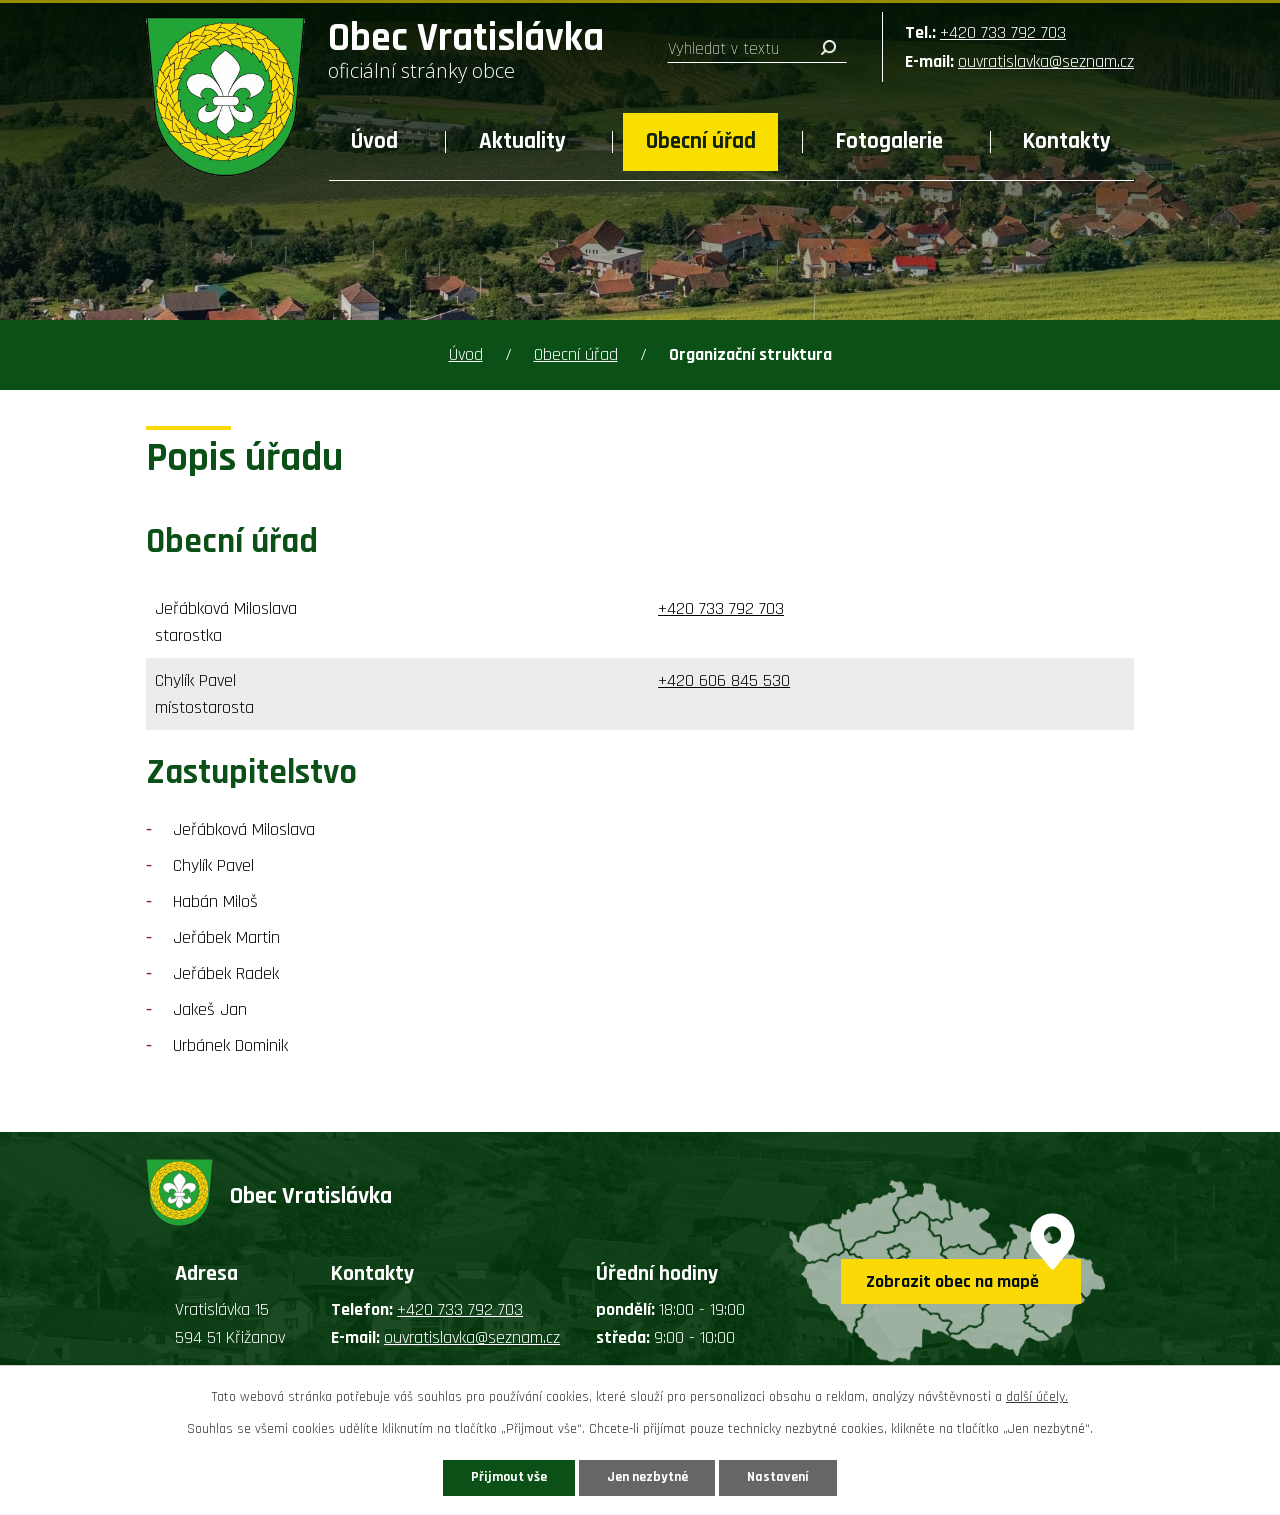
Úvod (374, 141)
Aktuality (522, 141)
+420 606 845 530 (724, 680)
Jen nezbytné (647, 1477)
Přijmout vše (508, 1477)
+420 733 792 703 (1003, 32)
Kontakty (1067, 141)
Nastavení (779, 1477)
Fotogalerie (889, 141)
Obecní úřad (701, 141)
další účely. (1037, 1397)
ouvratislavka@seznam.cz (1046, 61)
